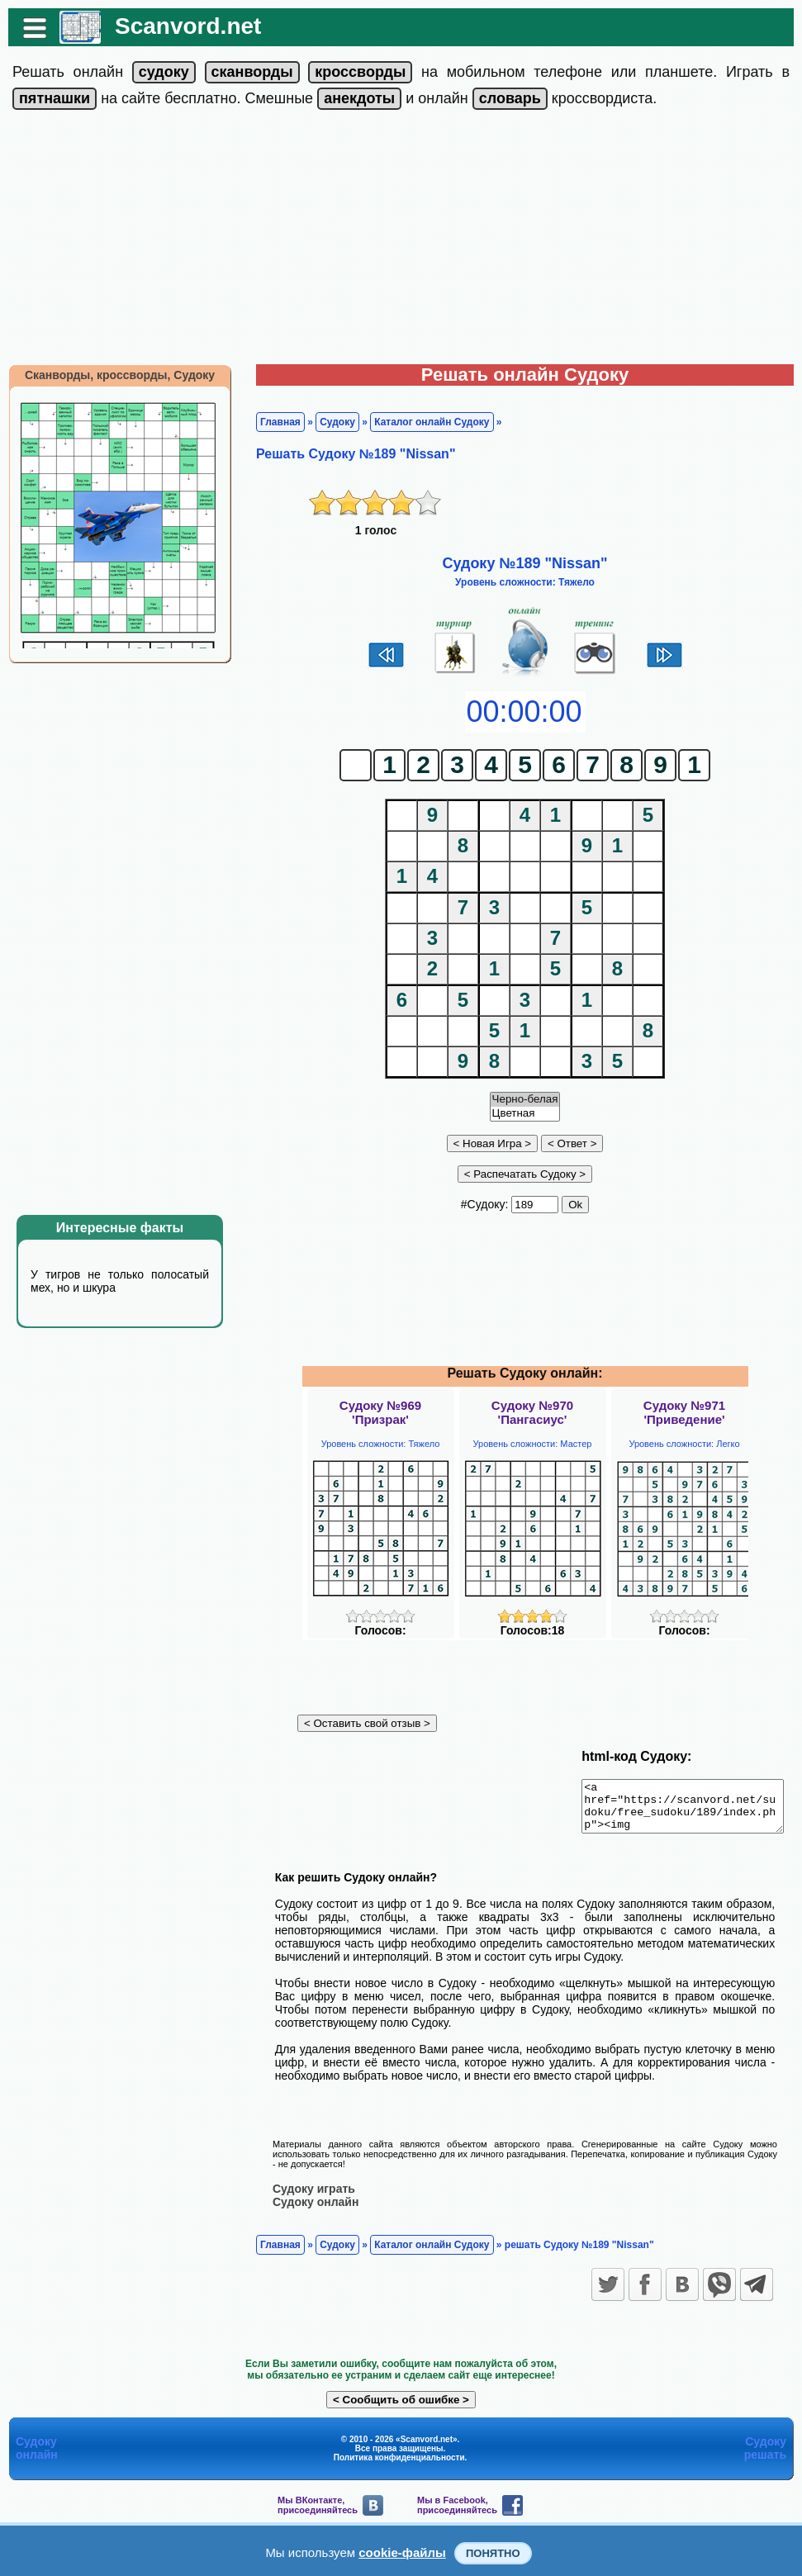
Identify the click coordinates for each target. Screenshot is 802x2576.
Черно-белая (525, 1100)
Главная (272, 422)
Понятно (493, 2553)
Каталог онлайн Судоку (423, 422)
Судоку (329, 422)
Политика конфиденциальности (399, 2456)
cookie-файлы (402, 2552)
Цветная (525, 1114)
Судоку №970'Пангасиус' (532, 1412)
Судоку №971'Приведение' (684, 1412)
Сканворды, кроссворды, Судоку (111, 375)
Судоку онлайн (307, 2201)
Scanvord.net (180, 26)
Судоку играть (305, 2187)
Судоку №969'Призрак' (380, 1412)
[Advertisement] (401, 240)
